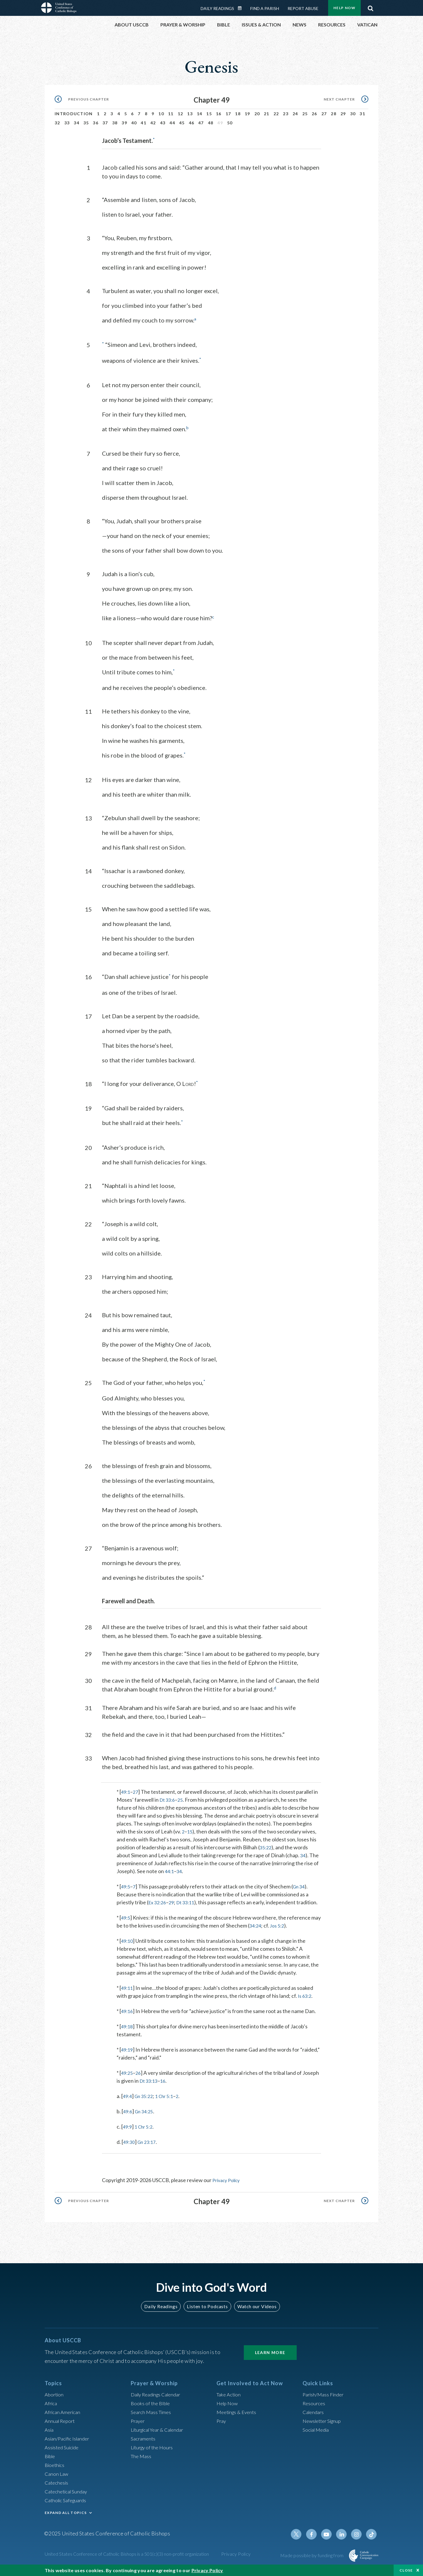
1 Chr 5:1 (169, 2095)
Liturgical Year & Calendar (161, 2429)
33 (67, 115)
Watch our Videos (254, 2305)
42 (153, 115)
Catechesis (57, 2482)
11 (171, 106)
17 (228, 106)
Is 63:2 (305, 1995)
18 (238, 106)
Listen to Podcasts (207, 2305)
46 (191, 115)
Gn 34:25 (146, 2111)
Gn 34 (301, 1878)
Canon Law (57, 2473)
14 (199, 106)
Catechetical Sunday (68, 2491)
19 (247, 106)
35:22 (266, 1839)
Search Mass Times (152, 2411)
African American (64, 2411)
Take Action (229, 2394)
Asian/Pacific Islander (69, 2438)
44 (172, 115)
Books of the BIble (151, 2402)
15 (209, 106)
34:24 (266, 1925)
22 (276, 106)
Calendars (314, 2411)
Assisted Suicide (63, 2446)
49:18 (127, 2026)
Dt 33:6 (168, 1791)
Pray (221, 2420)
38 (115, 115)
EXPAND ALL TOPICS (66, 2512)
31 (362, 106)
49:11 (127, 1987)
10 (161, 106)
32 (57, 115)
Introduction (74, 106)
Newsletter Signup (324, 2420)
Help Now (228, 2402)
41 (143, 115)
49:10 (127, 1940)
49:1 (126, 1783)
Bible (51, 2455)
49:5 (126, 1878)
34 (76, 115)
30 (353, 106)
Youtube (329, 2533)
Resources (315, 2402)
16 (218, 106)
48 (211, 115)
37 (105, 115)
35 (86, 115)
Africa (51, 2402)
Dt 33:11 (189, 1894)
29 (343, 106)
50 (230, 115)
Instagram (357, 2533)
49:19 (127, 2049)
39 (124, 115)
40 (134, 115)
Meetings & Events (238, 2411)
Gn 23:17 (149, 2141)
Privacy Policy (228, 2180)
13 (190, 106)
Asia (50, 2429)
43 (163, 115)
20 (257, 106)
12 (180, 106)
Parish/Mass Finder (325, 2394)
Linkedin (343, 2533)
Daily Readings (163, 2305)
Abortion (55, 2394)
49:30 (129, 2141)
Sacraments (144, 2438)
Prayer (138, 2420)
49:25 (127, 2072)
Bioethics (55, 2464)
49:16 (127, 2010)
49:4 (128, 2095)
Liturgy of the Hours (153, 2446)
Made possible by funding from (312, 2554)
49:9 (128, 2126)
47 (201, 115)
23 (285, 106)
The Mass (142, 2455)
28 (333, 106)
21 (266, 106)
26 (314, 106)
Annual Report (61, 2420)
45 (182, 115)
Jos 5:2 (290, 1925)
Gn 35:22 (146, 2095)
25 (305, 106)
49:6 (128, 2111)
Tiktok (372, 2533)
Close (406, 2570)
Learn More (270, 2351)
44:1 (170, 1863)
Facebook (315, 2533)
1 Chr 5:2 (146, 2126)
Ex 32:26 (158, 1894)
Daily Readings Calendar (159, 2394)
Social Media (317, 2429)
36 (95, 115)
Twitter (301, 2533)
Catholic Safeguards (67, 2499)
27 (324, 106)
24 (295, 106)
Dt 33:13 (150, 2080)
